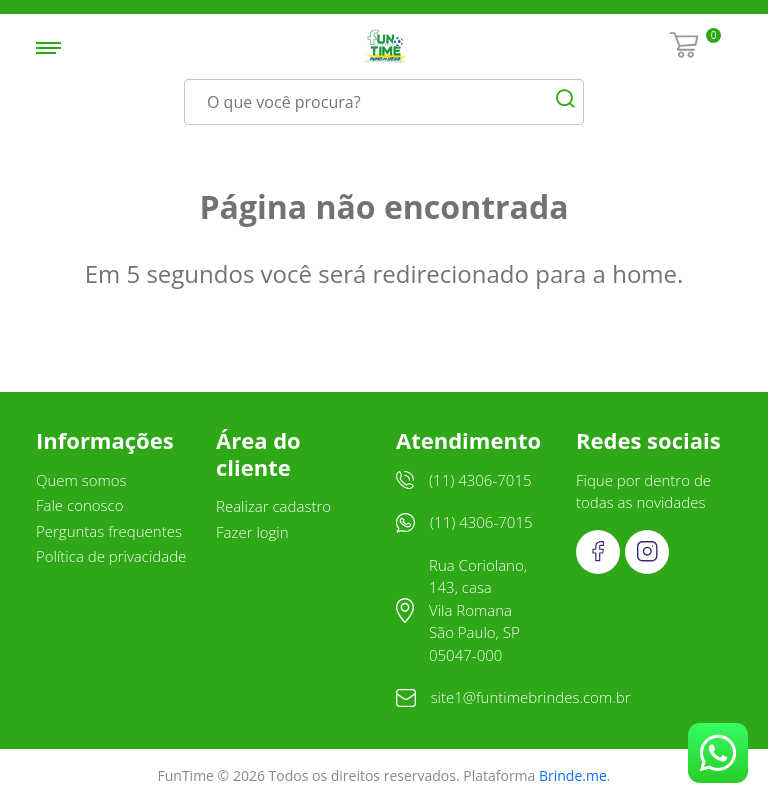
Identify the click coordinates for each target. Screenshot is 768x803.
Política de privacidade (111, 556)
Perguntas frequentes (109, 531)
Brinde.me (573, 775)
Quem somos (81, 480)
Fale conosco (80, 505)
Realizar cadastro (273, 506)
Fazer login (252, 532)
